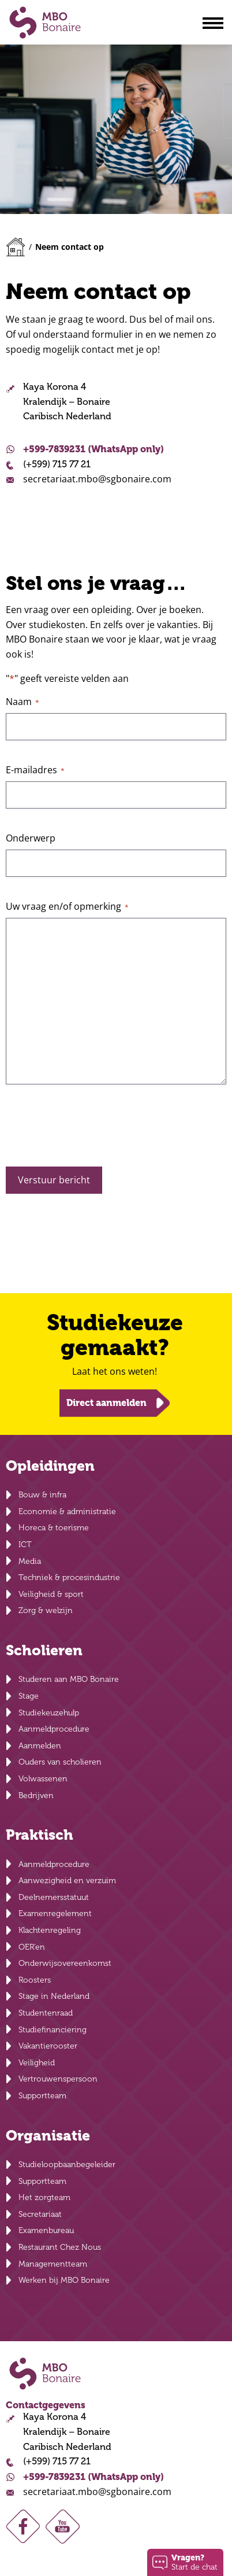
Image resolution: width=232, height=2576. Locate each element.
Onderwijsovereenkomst (64, 1963)
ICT (25, 1544)
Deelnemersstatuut (53, 1897)
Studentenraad (45, 2013)
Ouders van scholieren (60, 1762)
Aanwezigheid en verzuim (67, 1880)
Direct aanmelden (106, 1402)
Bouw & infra (42, 1494)
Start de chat (194, 2562)
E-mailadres (35, 769)
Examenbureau (46, 2230)
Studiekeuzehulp (48, 1712)
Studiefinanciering (52, 2029)
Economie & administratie (67, 1511)
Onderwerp (30, 838)
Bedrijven (36, 1795)
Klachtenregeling (49, 1930)
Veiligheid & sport (51, 1594)
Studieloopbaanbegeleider (66, 2164)
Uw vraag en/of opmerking (67, 906)
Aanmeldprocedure (53, 1729)
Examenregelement (55, 1913)
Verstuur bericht (54, 1179)
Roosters (34, 1980)
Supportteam (42, 2095)
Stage (28, 1696)
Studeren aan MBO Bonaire (68, 1679)
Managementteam (52, 2264)
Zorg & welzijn (45, 1610)
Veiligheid (36, 2062)
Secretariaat (40, 2214)
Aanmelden (39, 1745)
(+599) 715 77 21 (57, 464)
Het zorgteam (44, 2197)
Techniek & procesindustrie (69, 1577)
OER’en (31, 1947)
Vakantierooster (47, 2046)
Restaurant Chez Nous (59, 2247)
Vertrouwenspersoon (58, 2079)
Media (29, 1561)
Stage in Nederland (53, 1996)
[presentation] (93, 1130)
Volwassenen (43, 1778)
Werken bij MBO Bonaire (64, 2280)
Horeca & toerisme (53, 1527)
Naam (22, 701)
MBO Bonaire (45, 22)
